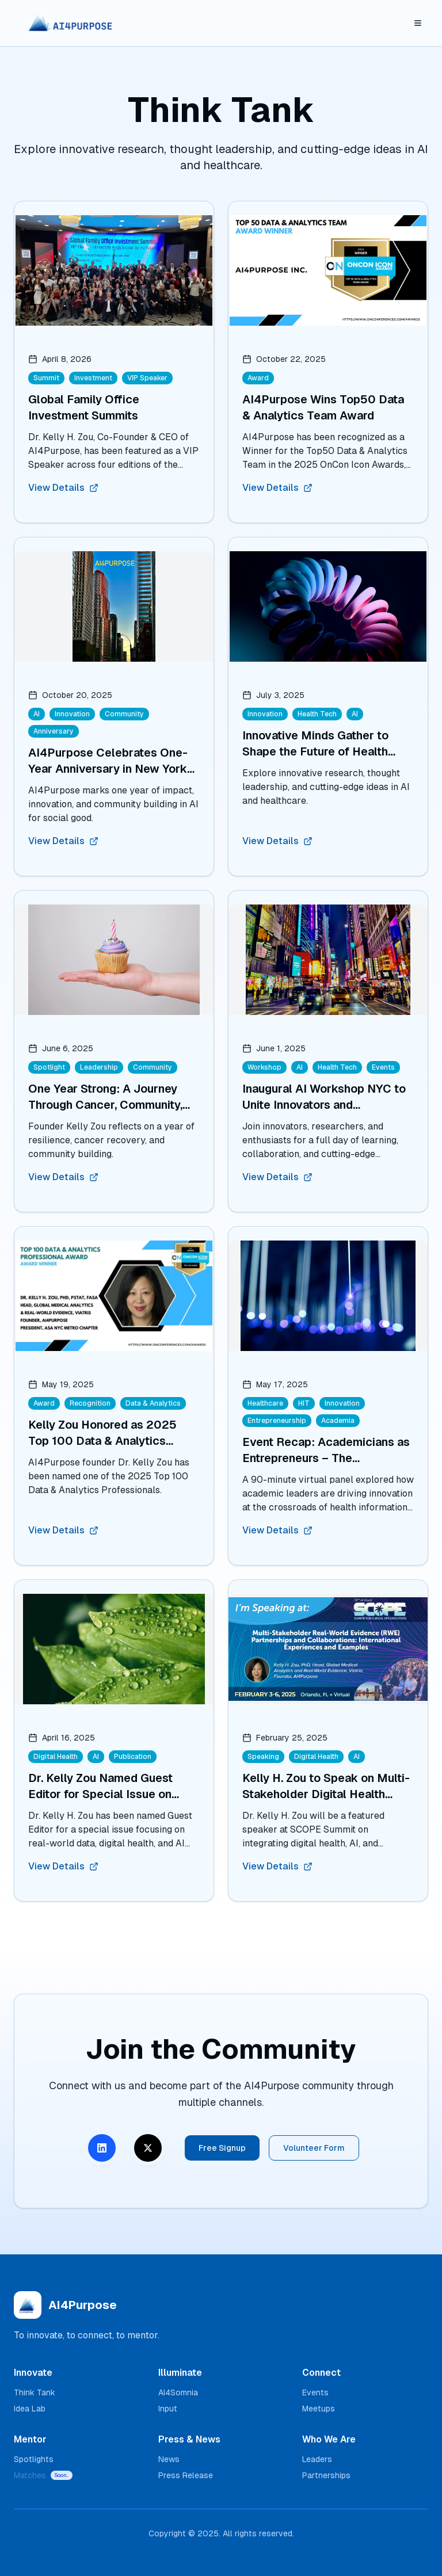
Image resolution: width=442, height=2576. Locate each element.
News (169, 2459)
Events (315, 2392)
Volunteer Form (314, 2148)
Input (167, 2408)
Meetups (318, 2408)
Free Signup (222, 2148)
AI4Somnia (178, 2392)
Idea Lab (29, 2408)
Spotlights (34, 2459)
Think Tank (34, 2392)
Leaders (317, 2459)
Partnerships (326, 2475)
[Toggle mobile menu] (417, 23)
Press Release (185, 2475)
